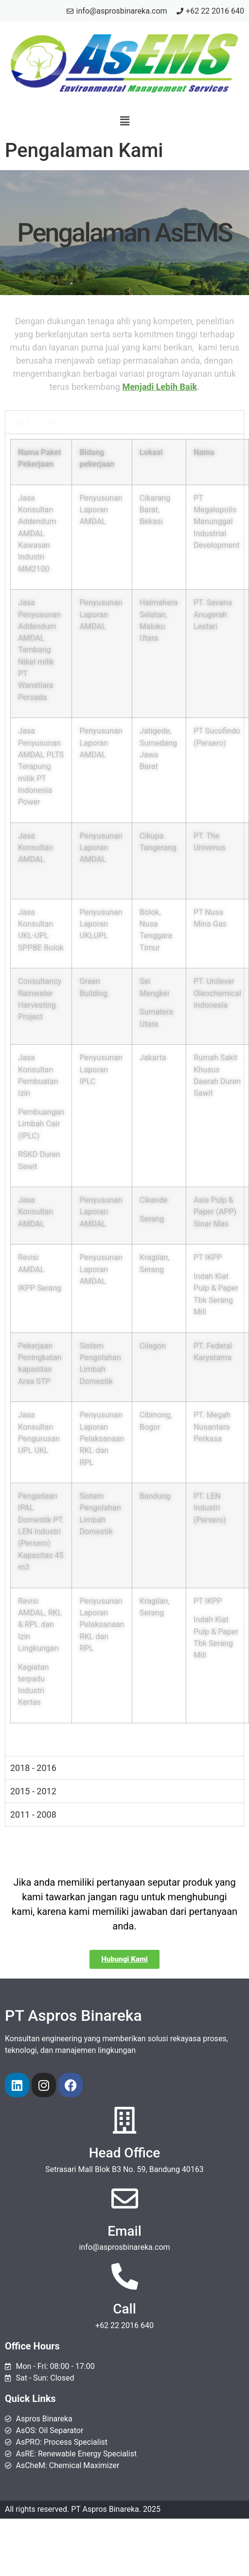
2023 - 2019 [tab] (33, 422)
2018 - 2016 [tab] (33, 1768)
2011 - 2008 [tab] (33, 1814)
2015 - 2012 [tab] (33, 1791)
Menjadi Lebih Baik (159, 387)
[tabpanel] (124, 1095)
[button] (124, 121)
